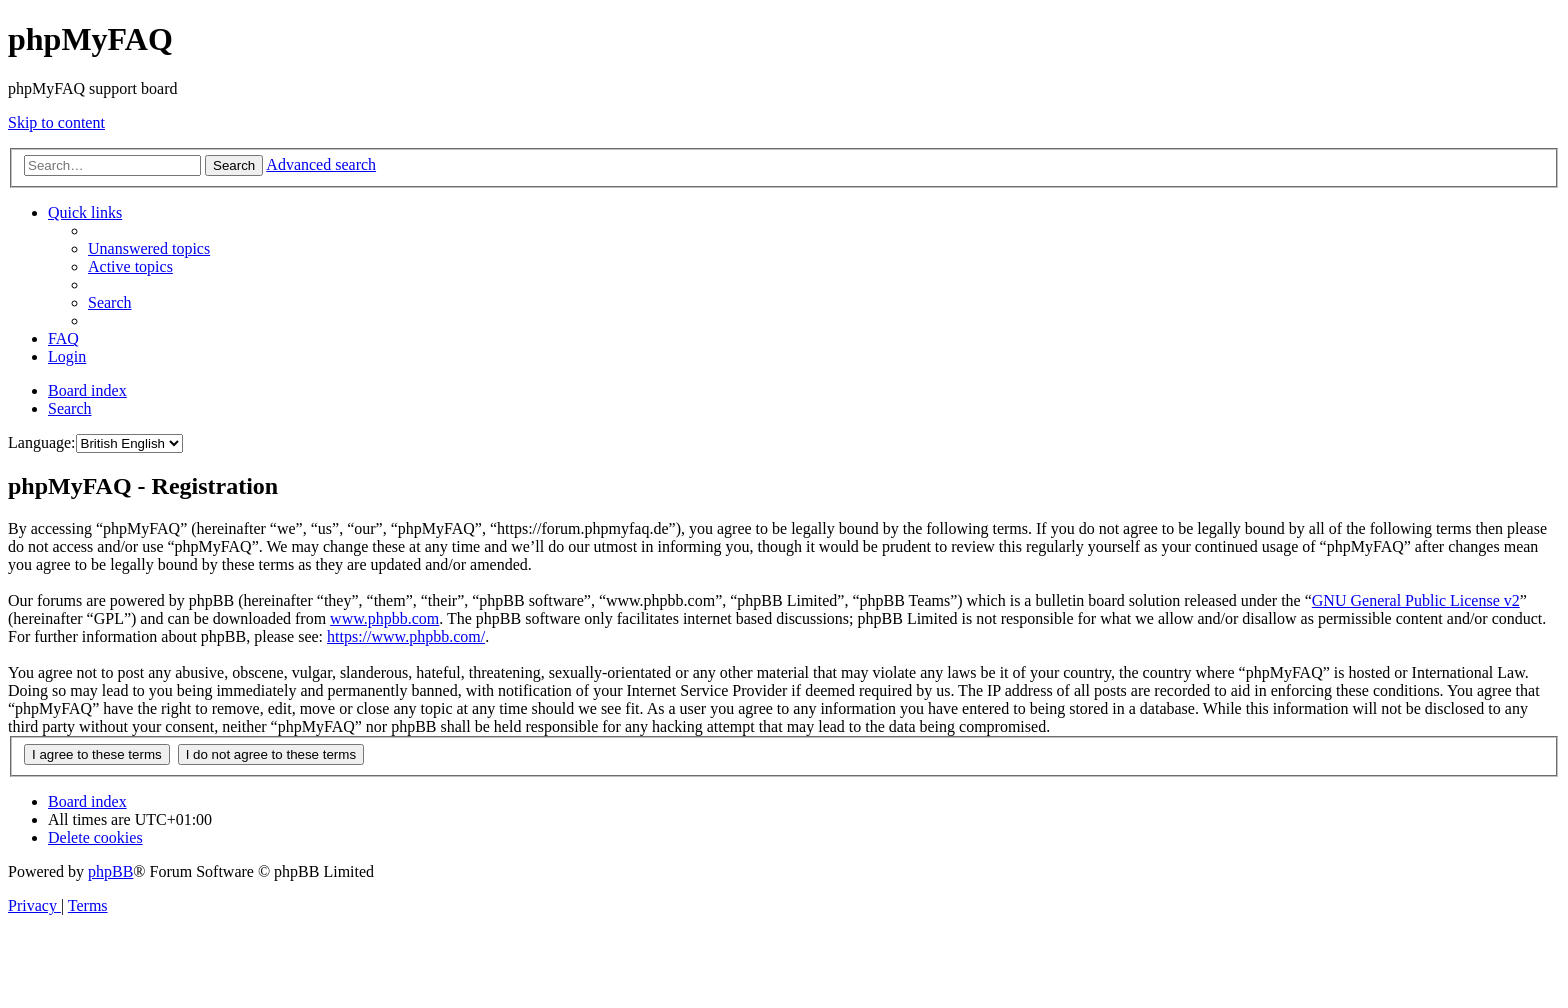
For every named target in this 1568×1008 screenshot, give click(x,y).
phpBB (110, 871)
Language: (42, 442)
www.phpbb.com (384, 618)
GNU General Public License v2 (1416, 600)
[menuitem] (149, 248)
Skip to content (56, 122)
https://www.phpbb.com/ (406, 636)
